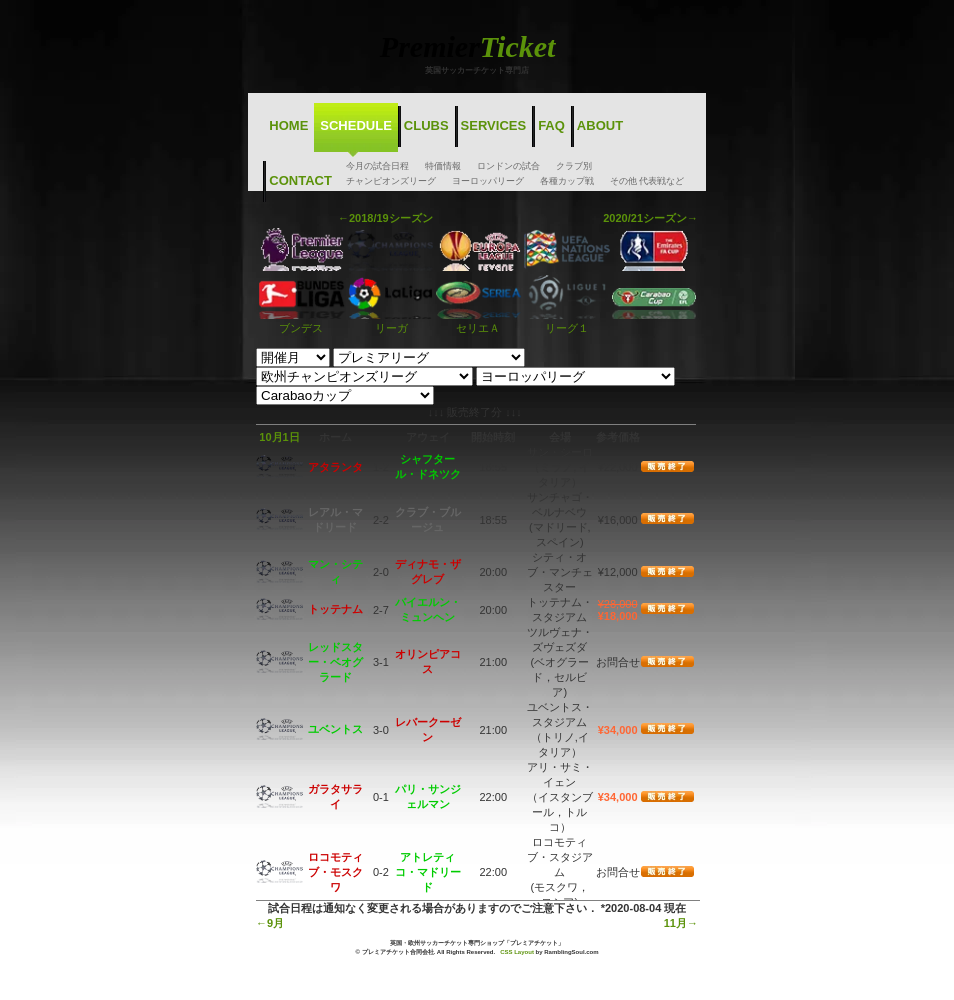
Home (288, 125)
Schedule (356, 125)
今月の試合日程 (377, 166)
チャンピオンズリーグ (391, 181)
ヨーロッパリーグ (488, 181)
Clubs (426, 125)
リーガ (390, 321)
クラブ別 (574, 166)
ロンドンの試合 (508, 166)
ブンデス (301, 321)
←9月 (270, 923)
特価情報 (443, 166)
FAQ (551, 125)
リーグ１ (567, 321)
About (600, 125)
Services (494, 125)
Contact (300, 180)
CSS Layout (517, 952)
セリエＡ (478, 321)
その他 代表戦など (647, 181)
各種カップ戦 (567, 181)
